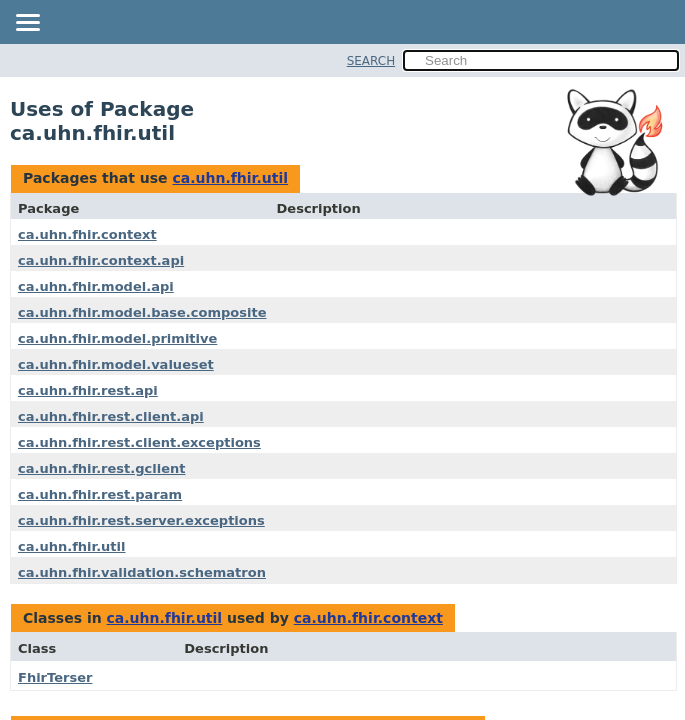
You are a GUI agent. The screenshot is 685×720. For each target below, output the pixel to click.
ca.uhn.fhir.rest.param (100, 494)
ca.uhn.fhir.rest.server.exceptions (141, 520)
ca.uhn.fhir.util (230, 178)
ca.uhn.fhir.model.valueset (116, 364)
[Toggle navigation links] (27, 24)
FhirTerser (55, 677)
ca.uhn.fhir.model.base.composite (142, 312)
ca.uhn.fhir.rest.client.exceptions (139, 442)
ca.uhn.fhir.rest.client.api (111, 416)
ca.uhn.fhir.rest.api (88, 390)
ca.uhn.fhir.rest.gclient (102, 468)
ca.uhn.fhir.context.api (101, 260)
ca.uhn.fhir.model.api (96, 286)
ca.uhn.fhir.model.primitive (117, 338)
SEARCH (371, 61)
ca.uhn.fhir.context (87, 234)
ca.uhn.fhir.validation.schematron (142, 572)
